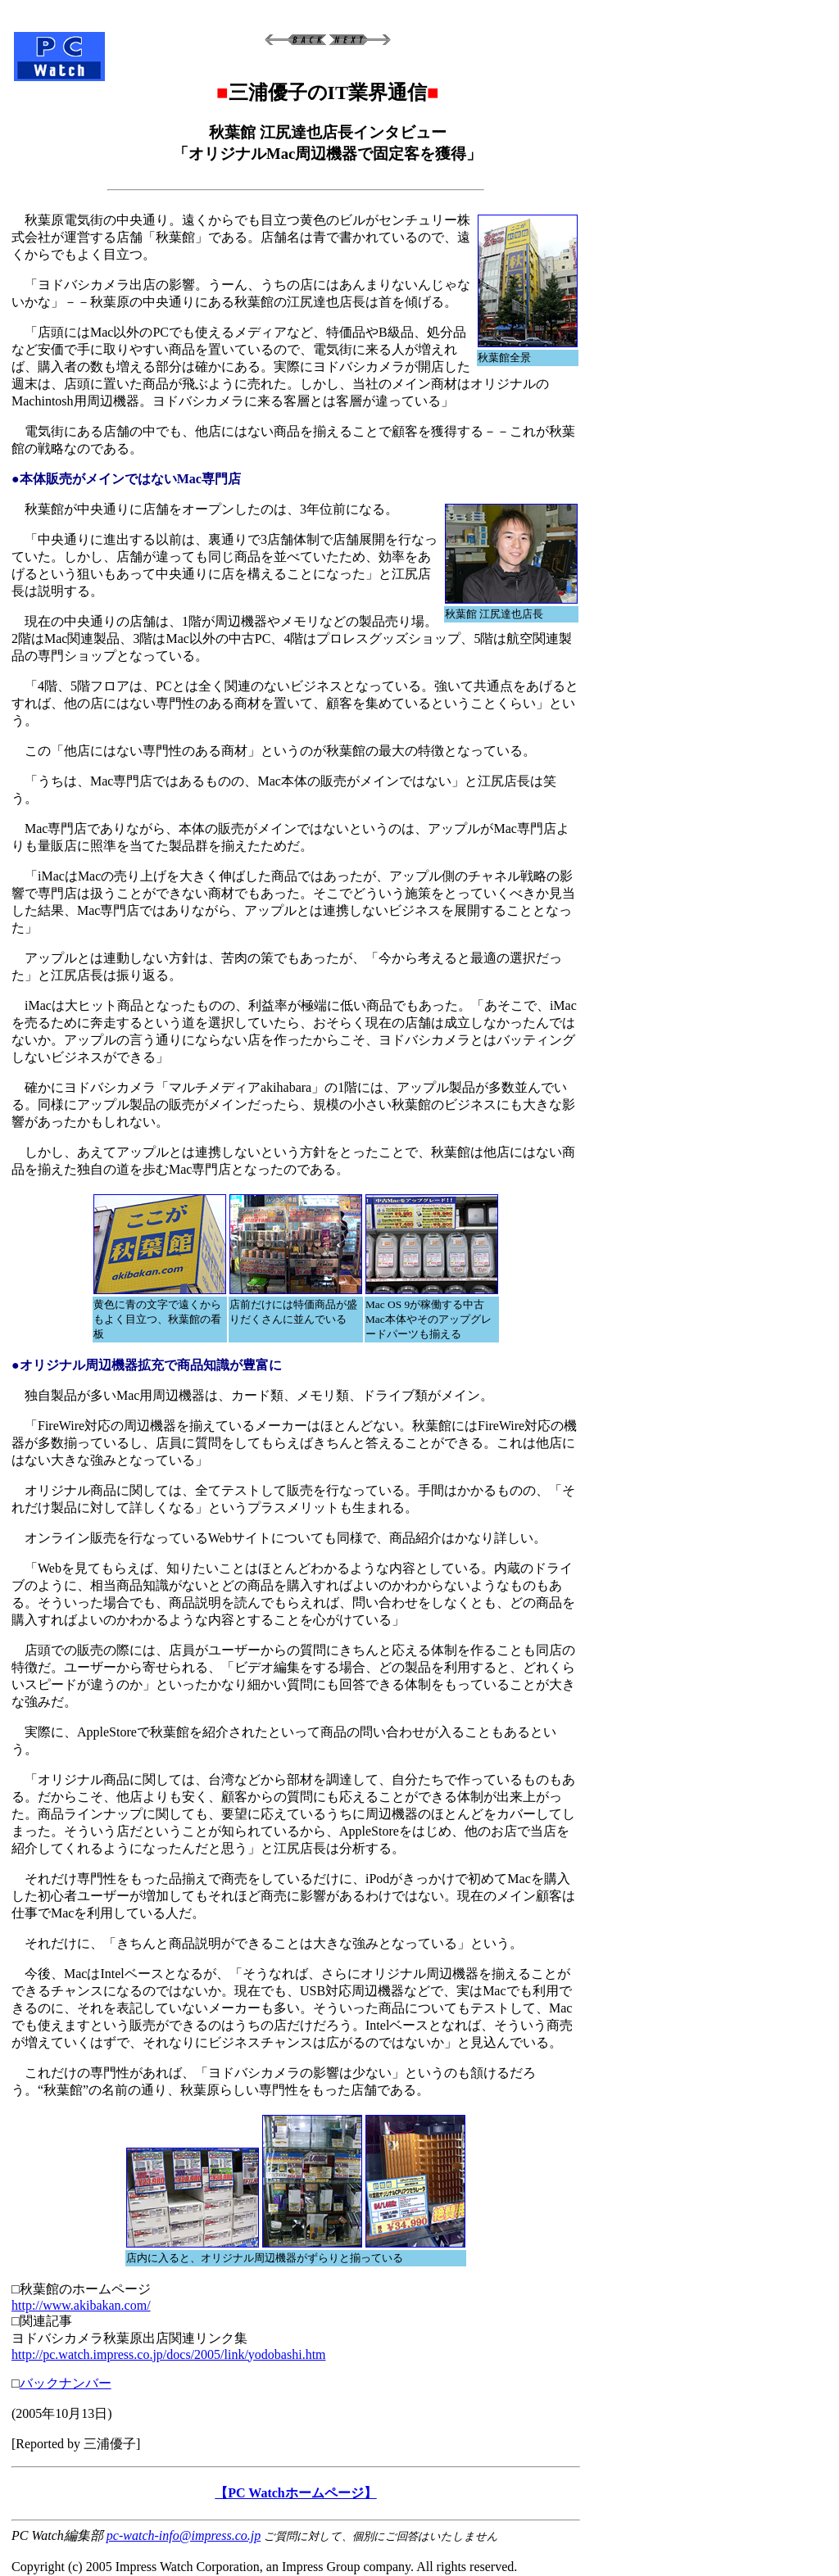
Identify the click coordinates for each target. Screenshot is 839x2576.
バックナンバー (65, 2383)
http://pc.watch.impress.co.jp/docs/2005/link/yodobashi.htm (168, 2354)
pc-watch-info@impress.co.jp (184, 2535)
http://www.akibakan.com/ (81, 2305)
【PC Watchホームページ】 (295, 2493)
